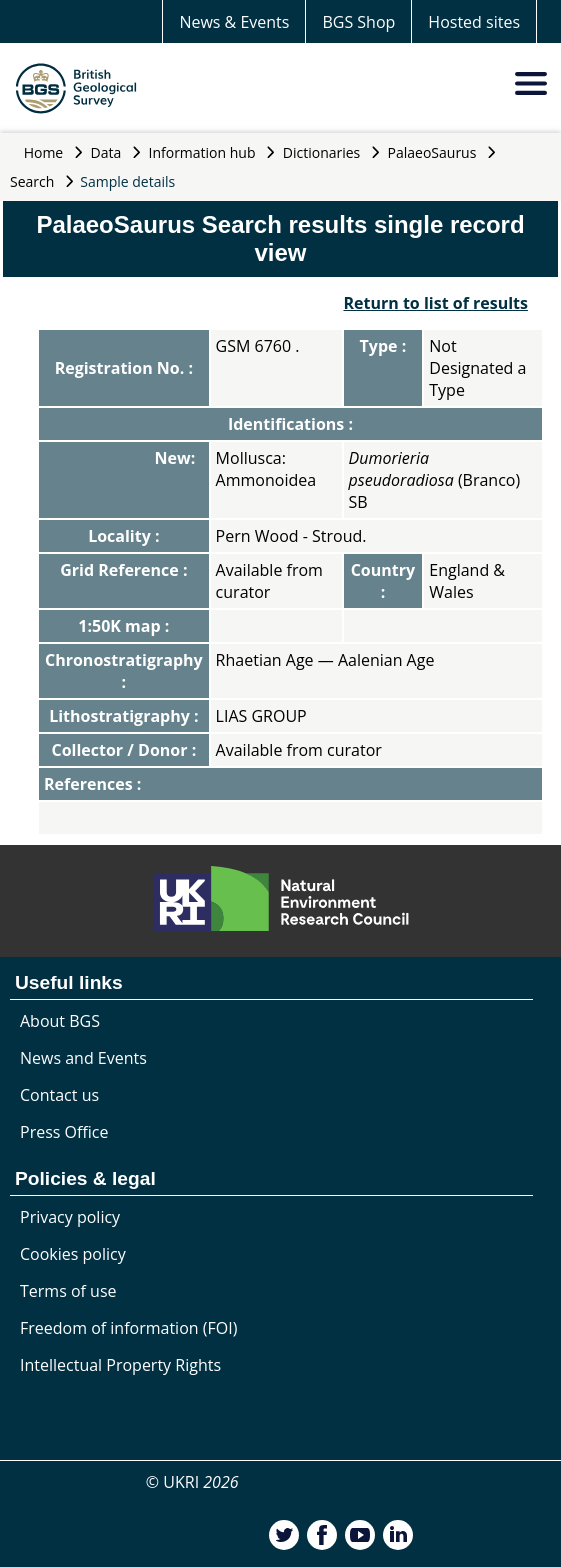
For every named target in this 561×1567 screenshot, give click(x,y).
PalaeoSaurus (432, 152)
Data (106, 152)
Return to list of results (435, 303)
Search (32, 181)
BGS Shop (358, 22)
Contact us (59, 1095)
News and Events (83, 1058)
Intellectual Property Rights (120, 1365)
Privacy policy (70, 1217)
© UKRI (192, 1482)
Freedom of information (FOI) (128, 1328)
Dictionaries (322, 152)
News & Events (234, 22)
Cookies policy (73, 1254)
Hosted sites (474, 22)
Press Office (64, 1132)
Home (44, 152)
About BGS (60, 1021)
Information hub (202, 152)
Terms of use (68, 1291)
